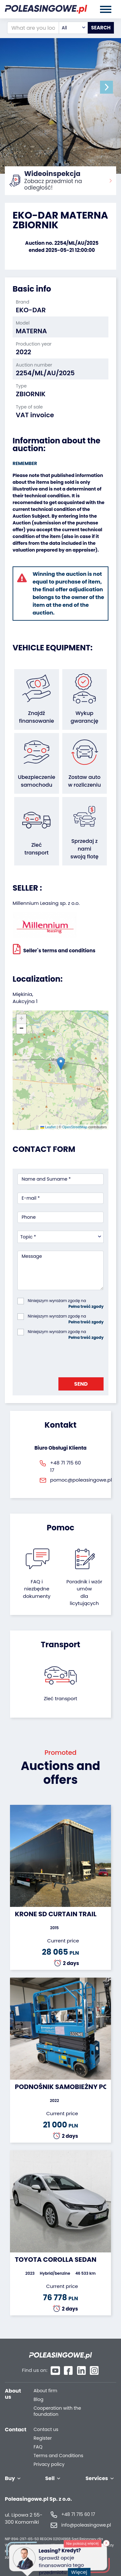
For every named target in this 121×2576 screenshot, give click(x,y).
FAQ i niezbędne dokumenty (36, 1588)
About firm (45, 2391)
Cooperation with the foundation (57, 2411)
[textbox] (73, 28)
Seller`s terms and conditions (54, 948)
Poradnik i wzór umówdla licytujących (84, 1592)
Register (43, 2438)
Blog (38, 2399)
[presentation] (66, 1357)
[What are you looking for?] (33, 28)
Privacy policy (49, 2464)
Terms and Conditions (58, 2456)
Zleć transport (60, 1698)
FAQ (38, 2447)
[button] (106, 87)
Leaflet (48, 1127)
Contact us (46, 2429)
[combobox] (73, 28)
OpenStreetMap (74, 1127)
